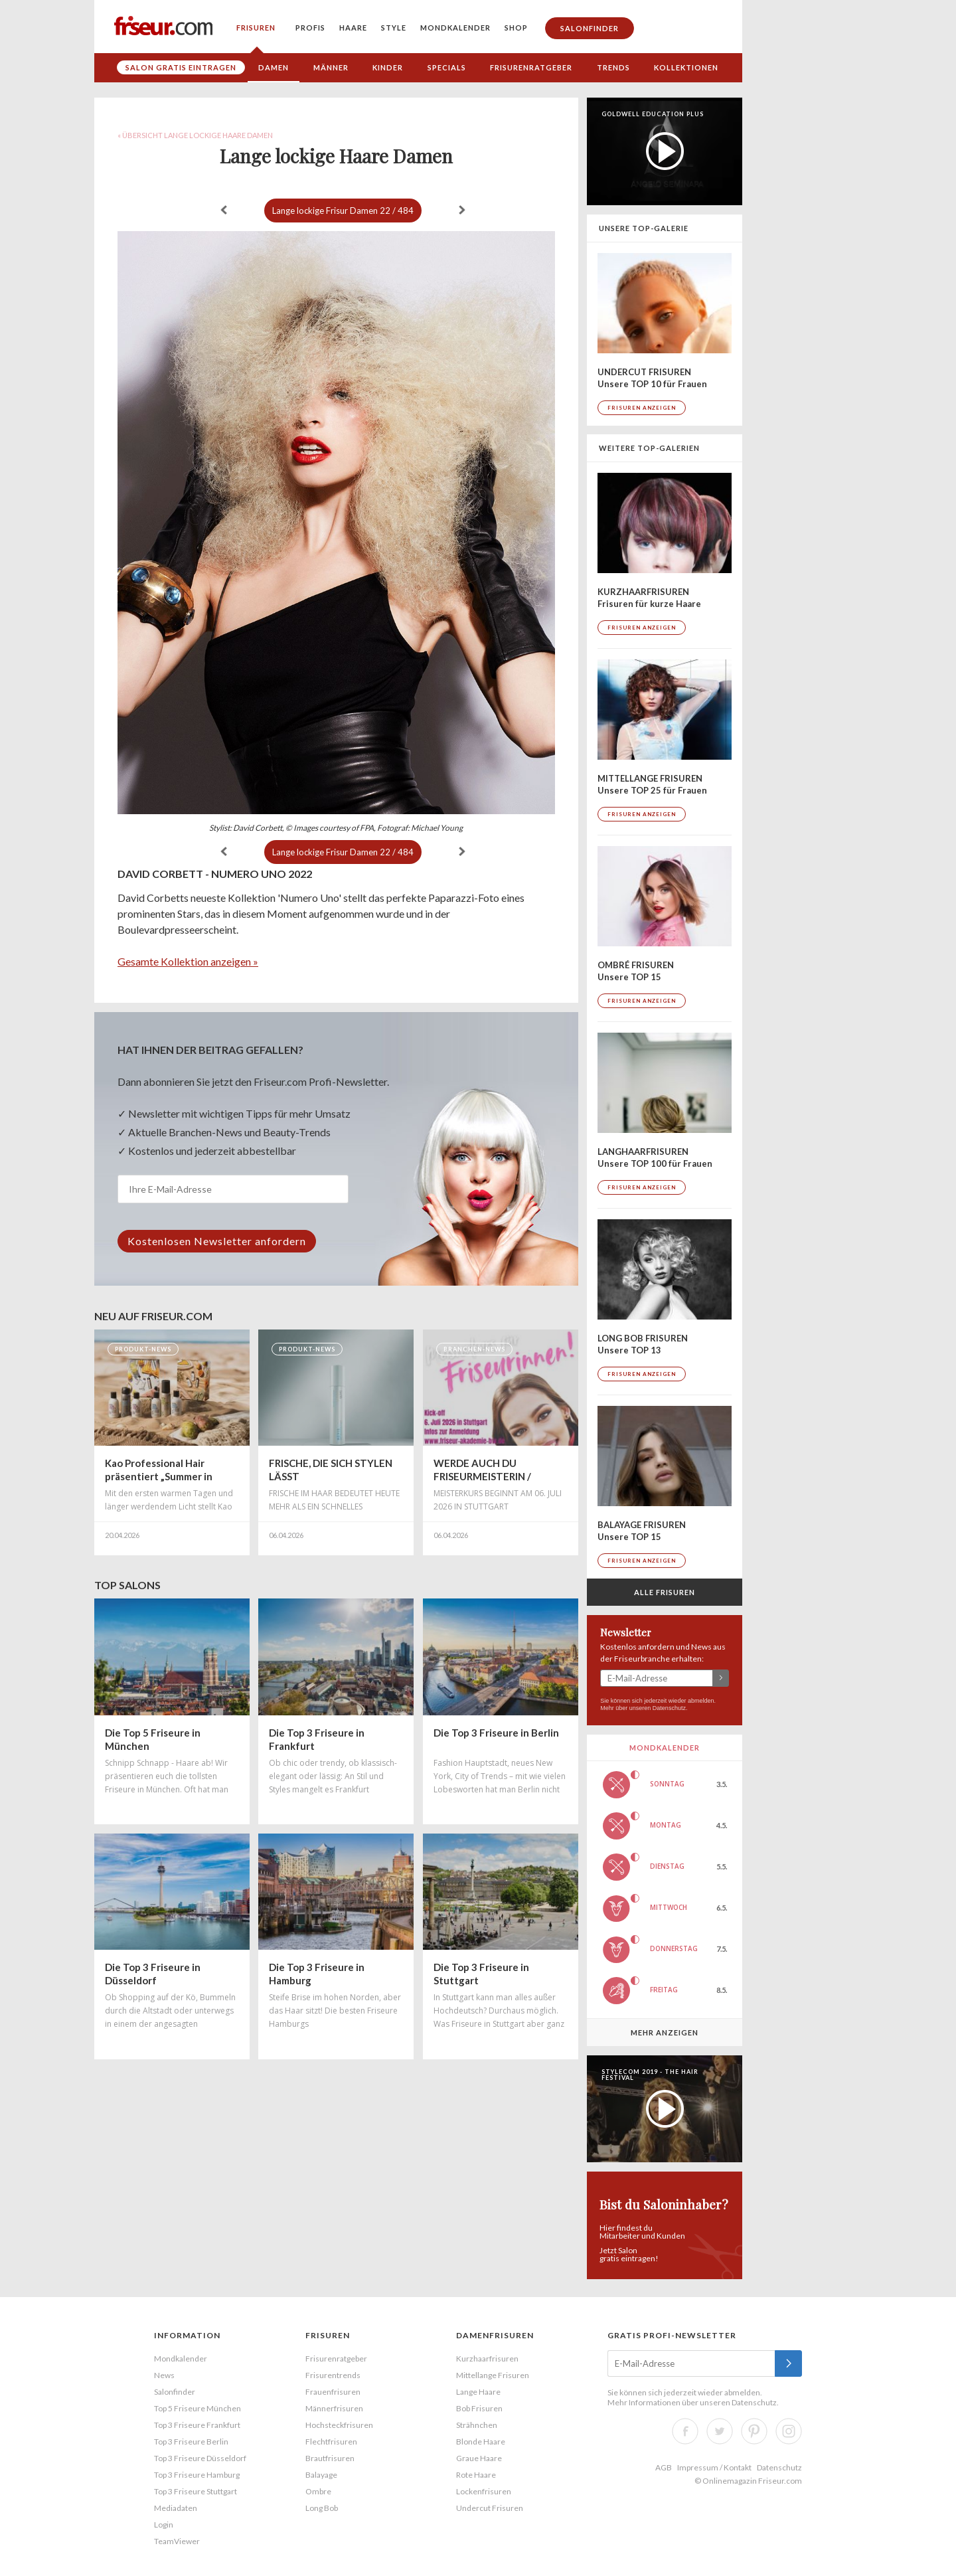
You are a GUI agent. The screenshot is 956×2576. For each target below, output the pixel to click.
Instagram (788, 2431)
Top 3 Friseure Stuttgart (195, 2491)
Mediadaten (175, 2508)
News (164, 2375)
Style (393, 27)
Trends (613, 67)
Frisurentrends (332, 2375)
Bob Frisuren (479, 2408)
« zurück (224, 210)
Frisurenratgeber (531, 67)
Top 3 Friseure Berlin (191, 2442)
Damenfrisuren (495, 2335)
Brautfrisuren (330, 2458)
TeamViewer (177, 2541)
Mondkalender (455, 27)
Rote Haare (476, 2475)
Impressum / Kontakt (714, 2467)
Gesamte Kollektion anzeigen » (188, 961)
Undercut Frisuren (489, 2508)
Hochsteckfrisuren (339, 2425)
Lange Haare (478, 2392)
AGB (663, 2467)
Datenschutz (669, 1708)
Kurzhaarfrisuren (487, 2358)
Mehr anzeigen (664, 2032)
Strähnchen (476, 2425)
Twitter (719, 2431)
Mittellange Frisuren (492, 2375)
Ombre (318, 2491)
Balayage (321, 2475)
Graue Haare (479, 2458)
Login (163, 2525)
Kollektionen (686, 67)
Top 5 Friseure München (197, 2408)
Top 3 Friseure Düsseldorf (200, 2458)
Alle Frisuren (664, 1592)
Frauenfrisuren (332, 2392)
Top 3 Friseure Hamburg (197, 2475)
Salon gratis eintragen (180, 67)
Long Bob (321, 2508)
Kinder (387, 67)
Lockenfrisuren (483, 2491)
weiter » (462, 210)
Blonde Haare (480, 2442)
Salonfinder (589, 28)
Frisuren (256, 27)
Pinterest (754, 2431)
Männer (331, 67)
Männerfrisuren (334, 2408)
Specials (447, 67)
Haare (353, 27)
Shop (516, 27)
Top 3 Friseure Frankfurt (197, 2425)
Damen (273, 67)
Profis (310, 27)
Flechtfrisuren (331, 2442)
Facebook (685, 2431)
